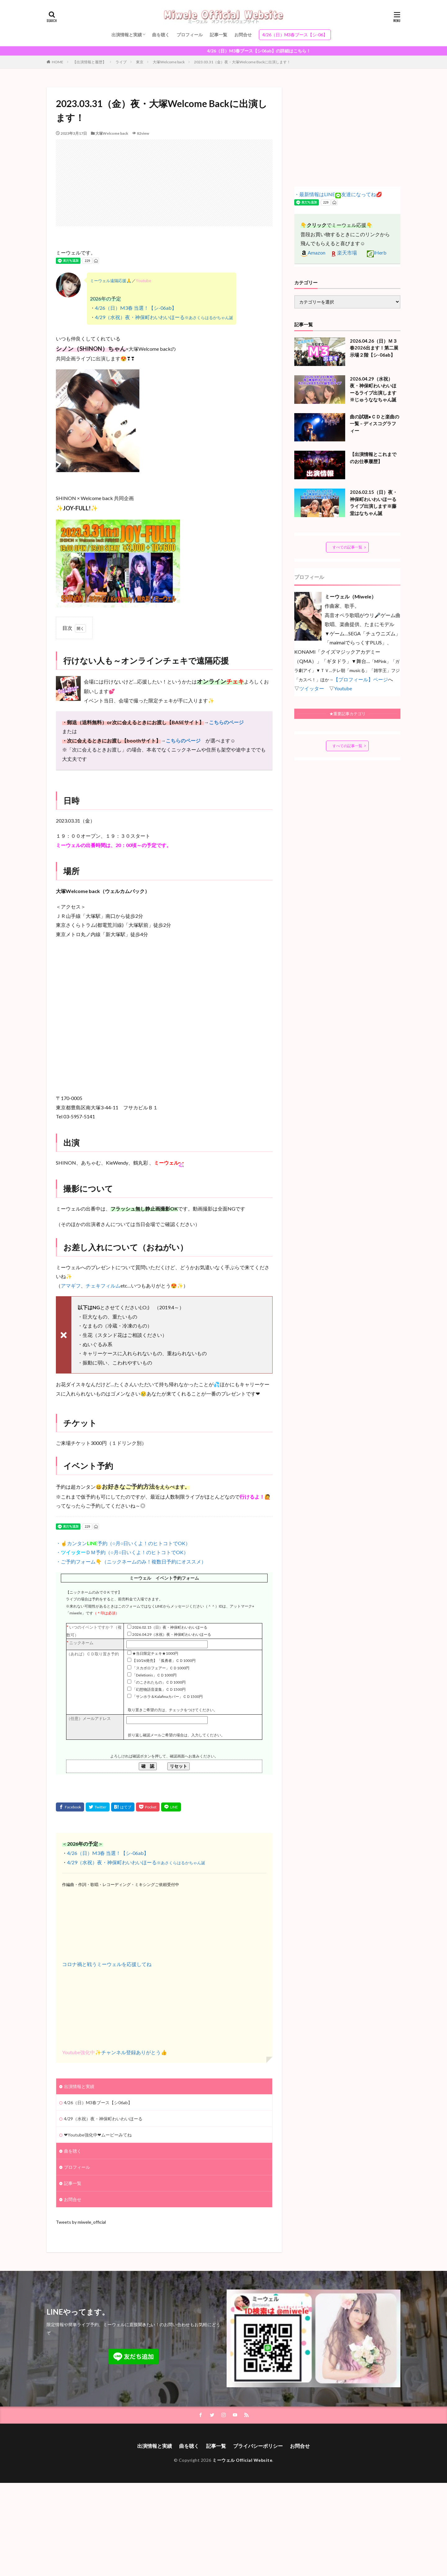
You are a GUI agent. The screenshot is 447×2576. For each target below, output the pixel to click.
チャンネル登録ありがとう (131, 2052)
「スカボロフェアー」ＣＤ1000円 (160, 1668)
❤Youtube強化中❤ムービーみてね (98, 2134)
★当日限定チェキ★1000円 (155, 1653)
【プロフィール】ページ (360, 679)
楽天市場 (343, 252)
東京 (139, 62)
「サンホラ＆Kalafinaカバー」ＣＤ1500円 (167, 1696)
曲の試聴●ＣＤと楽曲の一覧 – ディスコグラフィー (374, 423)
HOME (57, 62)
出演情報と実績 (126, 34)
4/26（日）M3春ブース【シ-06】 (294, 34)
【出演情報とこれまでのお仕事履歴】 (373, 457)
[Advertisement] (164, 182)
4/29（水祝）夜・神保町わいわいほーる (164, 317)
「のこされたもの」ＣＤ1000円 (159, 1682)
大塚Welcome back (169, 62)
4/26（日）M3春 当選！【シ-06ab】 (136, 308)
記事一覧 (218, 34)
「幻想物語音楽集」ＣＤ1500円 (159, 1689)
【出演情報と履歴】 (89, 62)
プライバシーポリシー (258, 2446)
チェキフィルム (103, 1285)
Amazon (312, 252)
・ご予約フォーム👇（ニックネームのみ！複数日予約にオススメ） (131, 1561)
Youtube (343, 688)
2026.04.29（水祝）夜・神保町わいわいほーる (171, 1634)
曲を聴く (160, 34)
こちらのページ (226, 722)
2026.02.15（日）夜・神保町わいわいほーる (169, 1627)
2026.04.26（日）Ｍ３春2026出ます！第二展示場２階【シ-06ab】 (374, 348)
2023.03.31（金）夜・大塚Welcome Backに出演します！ (242, 62)
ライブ (121, 62)
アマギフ (71, 1285)
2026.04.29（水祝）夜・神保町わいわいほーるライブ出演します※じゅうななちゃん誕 (373, 389)
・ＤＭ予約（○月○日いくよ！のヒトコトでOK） (122, 1552)
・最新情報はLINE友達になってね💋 (338, 194)
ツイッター (311, 688)
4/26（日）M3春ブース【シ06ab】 (98, 2102)
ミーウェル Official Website (242, 2460)
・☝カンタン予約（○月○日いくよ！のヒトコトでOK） (123, 1543)
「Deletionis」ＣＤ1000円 (154, 1675)
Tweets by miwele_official (81, 2222)
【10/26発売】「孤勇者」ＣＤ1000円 (164, 1660)
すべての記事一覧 (347, 547)
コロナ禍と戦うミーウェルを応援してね (106, 1964)
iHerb (376, 252)
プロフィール (190, 34)
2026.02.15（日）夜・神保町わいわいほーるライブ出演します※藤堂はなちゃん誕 (373, 502)
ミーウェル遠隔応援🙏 (111, 280)
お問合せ (243, 34)
